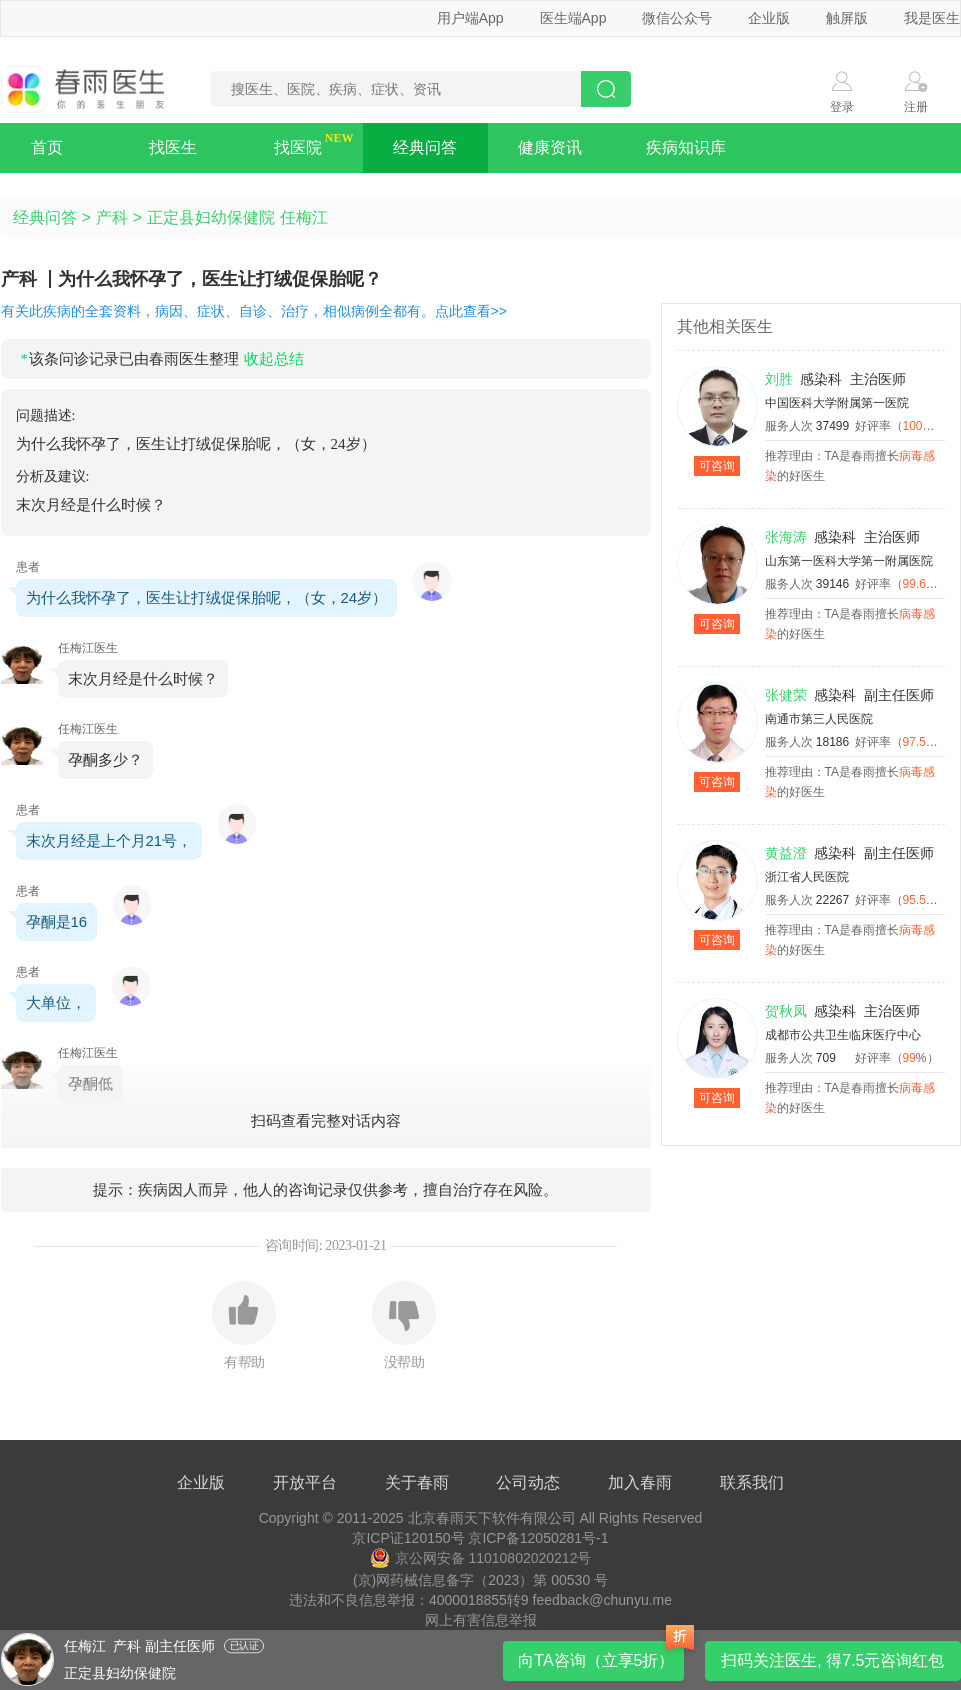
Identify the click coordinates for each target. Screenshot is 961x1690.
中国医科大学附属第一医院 (837, 403)
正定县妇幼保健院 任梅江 (237, 217)
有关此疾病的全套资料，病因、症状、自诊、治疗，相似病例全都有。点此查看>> (254, 311)
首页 (47, 147)
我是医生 (932, 18)
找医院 (298, 147)
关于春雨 (417, 1482)
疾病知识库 (686, 147)
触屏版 (847, 18)
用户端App (470, 18)
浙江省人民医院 (807, 877)
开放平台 (305, 1482)
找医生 (173, 147)
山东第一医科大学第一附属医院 (849, 561)
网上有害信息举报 (481, 1620)
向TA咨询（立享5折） (596, 1660)
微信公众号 (677, 18)
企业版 (769, 18)
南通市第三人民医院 (819, 719)
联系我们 (752, 1482)
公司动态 (528, 1482)
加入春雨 (640, 1482)
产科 (112, 217)
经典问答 (425, 147)
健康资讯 (550, 147)
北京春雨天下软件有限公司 (492, 1518)
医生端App (573, 18)
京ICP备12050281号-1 (538, 1538)
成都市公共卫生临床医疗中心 (843, 1035)
